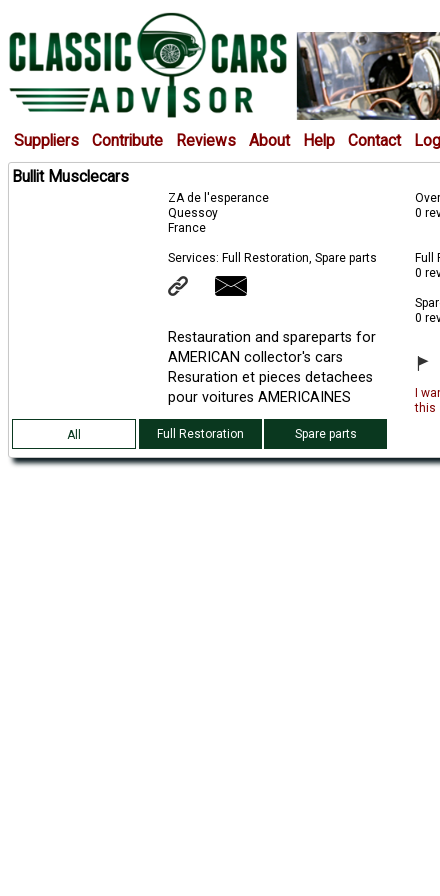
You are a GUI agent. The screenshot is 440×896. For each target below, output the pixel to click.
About (269, 141)
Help (319, 141)
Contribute (127, 141)
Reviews (206, 141)
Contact (374, 141)
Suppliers (46, 141)
